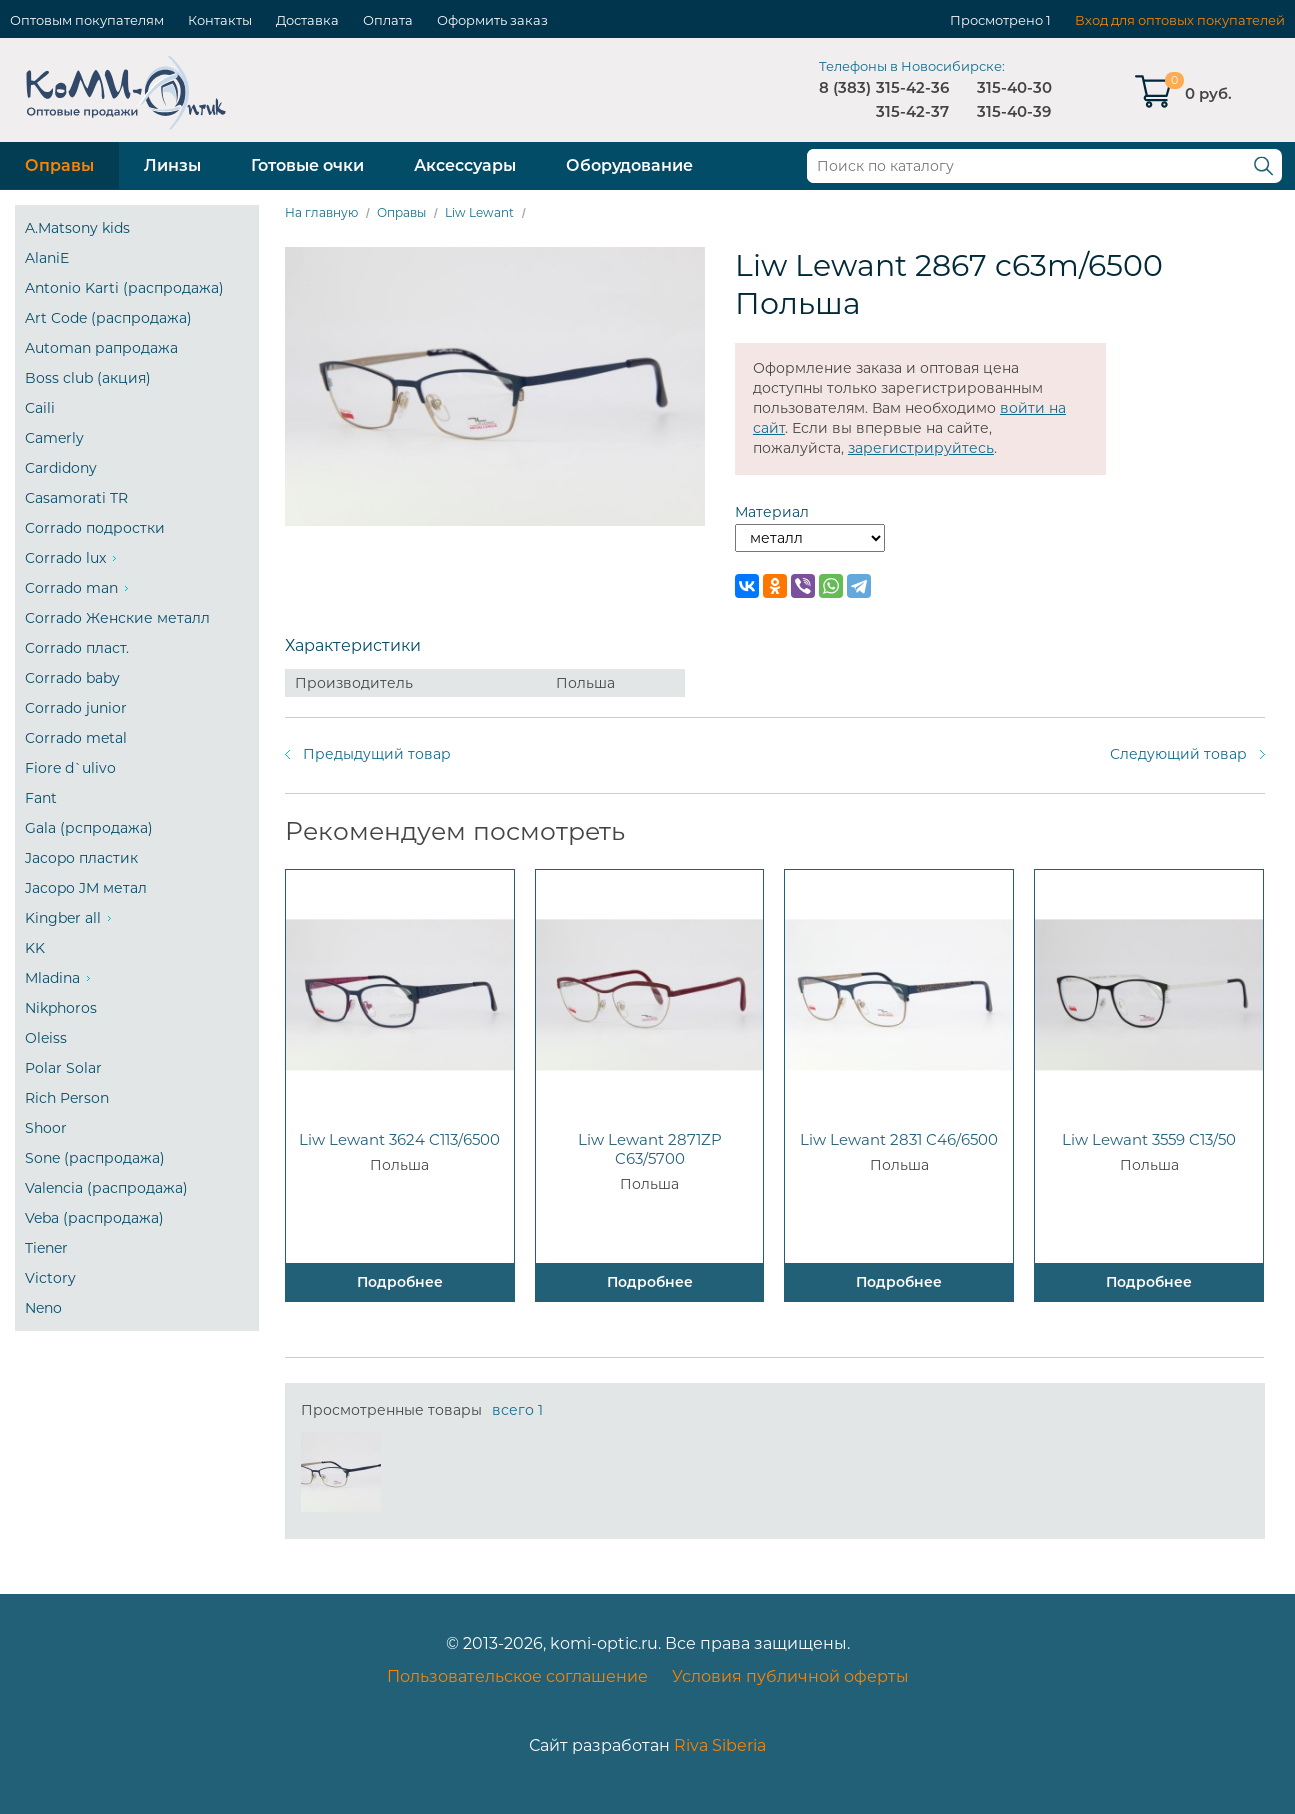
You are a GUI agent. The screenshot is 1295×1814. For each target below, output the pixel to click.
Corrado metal (76, 738)
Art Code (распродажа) (108, 318)
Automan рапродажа (101, 348)
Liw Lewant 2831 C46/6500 (899, 1139)
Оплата (388, 20)
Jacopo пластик (81, 858)
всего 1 (517, 1410)
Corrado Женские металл (117, 618)
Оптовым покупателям (87, 20)
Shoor (46, 1128)
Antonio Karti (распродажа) (124, 288)
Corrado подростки (95, 528)
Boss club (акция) (88, 378)
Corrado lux (65, 558)
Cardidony (61, 468)
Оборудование (629, 165)
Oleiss (46, 1038)
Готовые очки (307, 165)
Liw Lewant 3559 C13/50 (1149, 1139)
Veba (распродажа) (94, 1218)
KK (35, 948)
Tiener (46, 1248)
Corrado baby (72, 678)
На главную (321, 212)
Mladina (52, 978)
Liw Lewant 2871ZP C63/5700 (650, 1149)
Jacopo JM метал (86, 888)
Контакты (220, 20)
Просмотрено (996, 20)
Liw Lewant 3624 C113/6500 (399, 1139)
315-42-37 (912, 111)
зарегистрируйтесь (921, 448)
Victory (50, 1278)
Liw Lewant (479, 212)
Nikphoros (61, 1008)
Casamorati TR (76, 498)
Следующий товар (1178, 754)
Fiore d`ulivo (70, 768)
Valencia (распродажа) (106, 1188)
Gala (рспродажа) (89, 828)
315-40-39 (1014, 111)
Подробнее (400, 1282)
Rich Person (67, 1098)
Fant (41, 798)
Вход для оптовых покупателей (1180, 20)
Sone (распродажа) (95, 1158)
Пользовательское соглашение (517, 1676)
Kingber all (63, 918)
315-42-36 (912, 87)
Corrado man (71, 588)
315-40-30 (1014, 87)
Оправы (59, 165)
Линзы (172, 165)
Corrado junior (76, 708)
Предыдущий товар (377, 754)
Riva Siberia (720, 1745)
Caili (40, 408)
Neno (43, 1308)
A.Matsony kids (77, 228)
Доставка (307, 20)
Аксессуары (465, 165)
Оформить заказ (492, 20)
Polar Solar (63, 1068)
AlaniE (47, 258)
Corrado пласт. (77, 648)
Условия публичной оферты (790, 1676)
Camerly (54, 438)
